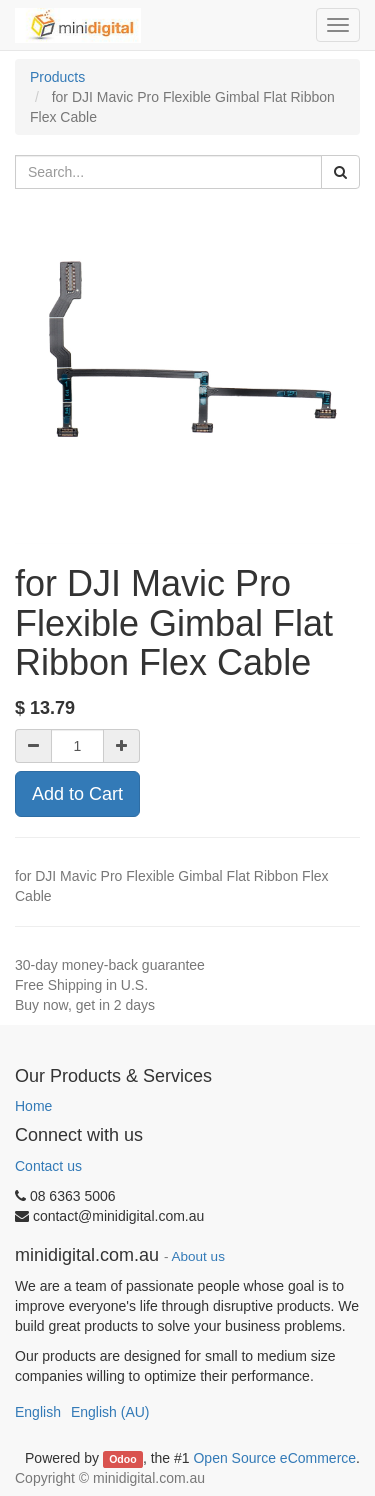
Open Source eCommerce (274, 1458)
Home (33, 1106)
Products (57, 77)
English (38, 1412)
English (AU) (110, 1412)
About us (198, 1256)
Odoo (122, 1459)
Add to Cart (77, 794)
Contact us (48, 1166)
